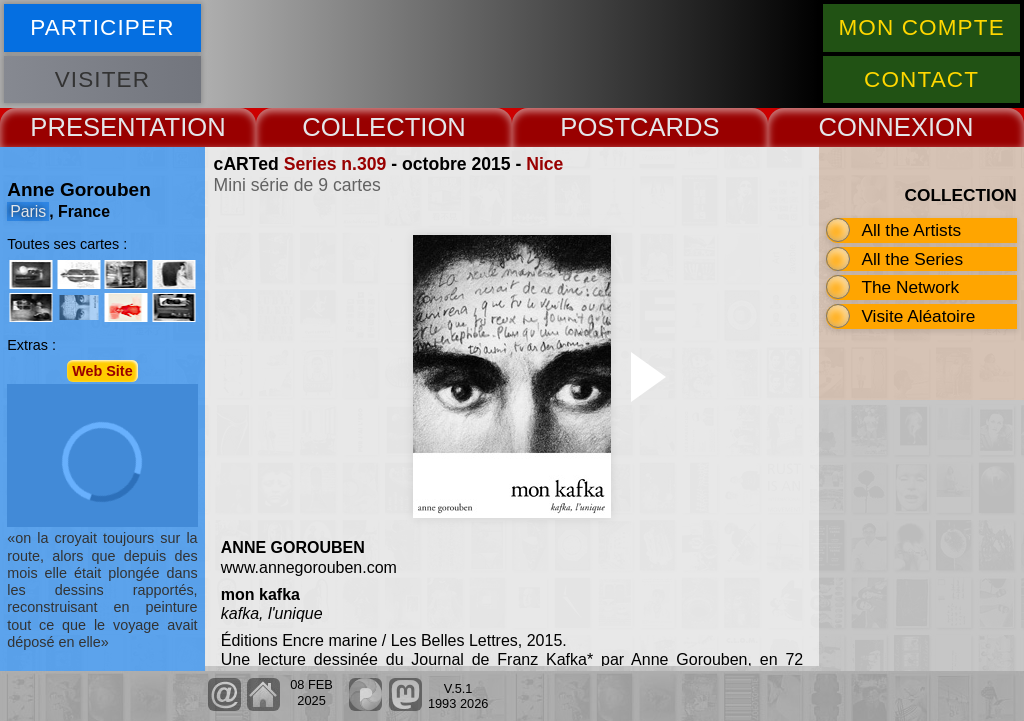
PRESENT (89, 127)
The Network (910, 287)
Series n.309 (335, 164)
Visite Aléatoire (918, 316)
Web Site (102, 371)
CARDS (675, 127)
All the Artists (911, 230)
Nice (544, 164)
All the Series (912, 259)
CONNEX (873, 127)
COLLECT (361, 127)
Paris (28, 211)
